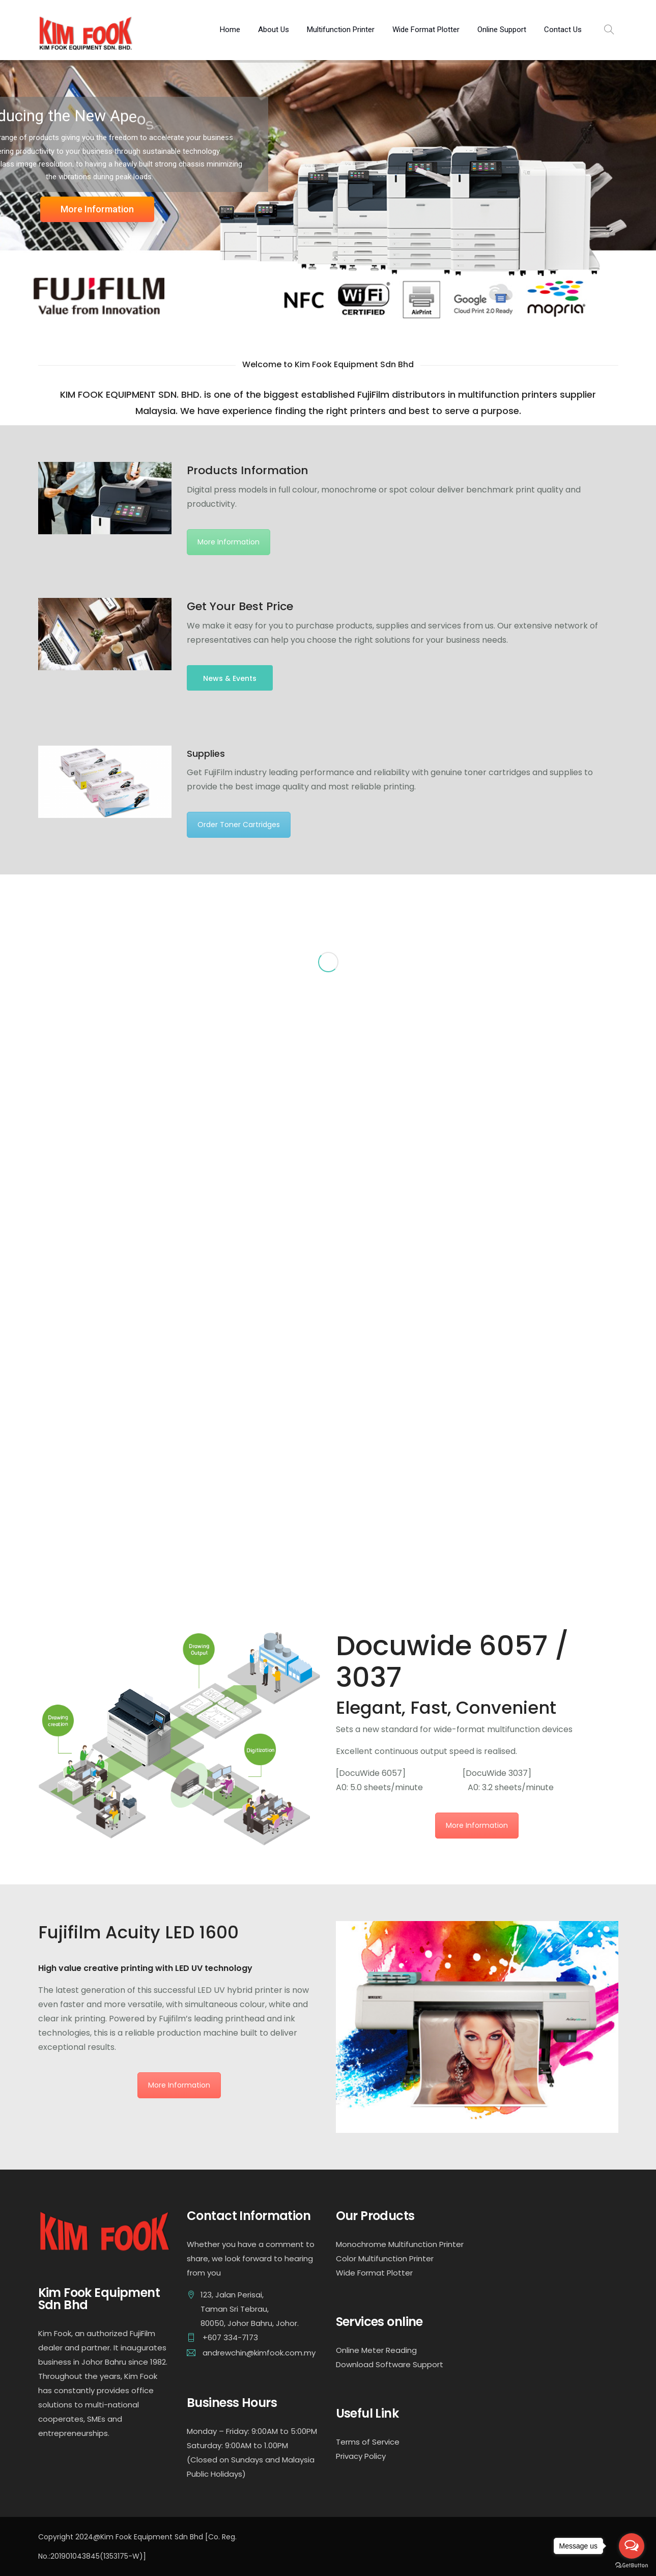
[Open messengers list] (631, 2546)
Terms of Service (368, 2441)
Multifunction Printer (341, 29)
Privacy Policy (361, 2456)
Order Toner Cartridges (238, 824)
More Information (97, 209)
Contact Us (563, 29)
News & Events (229, 678)
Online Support (501, 29)
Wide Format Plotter (426, 29)
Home (230, 29)
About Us (273, 29)
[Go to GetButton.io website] (631, 2565)
